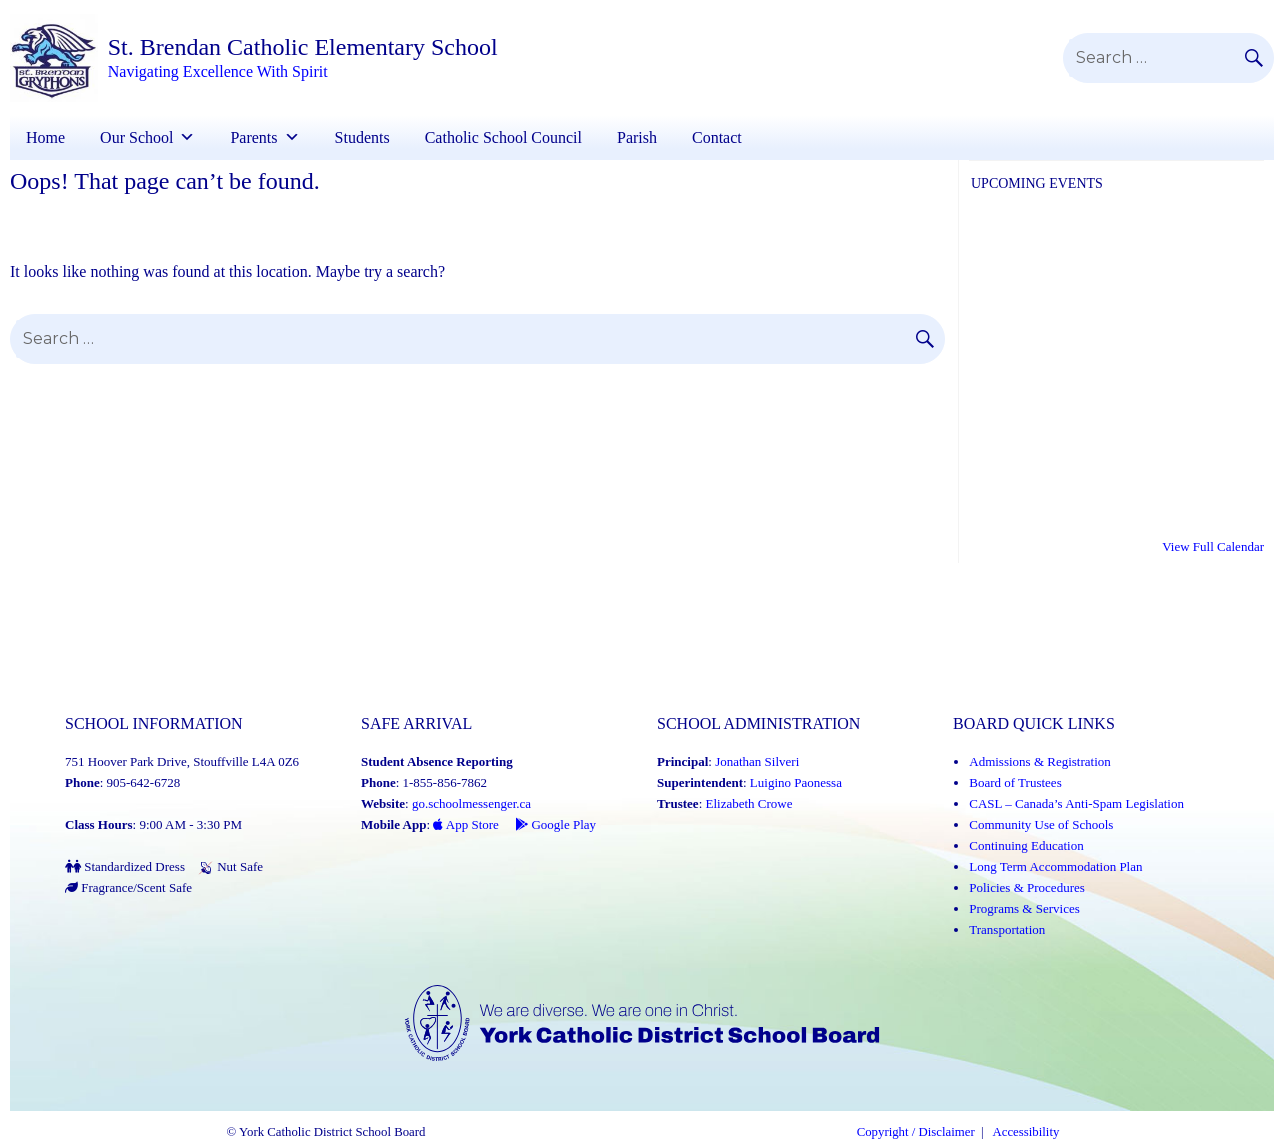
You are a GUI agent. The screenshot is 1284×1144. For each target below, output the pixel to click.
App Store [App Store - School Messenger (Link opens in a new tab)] (466, 824)
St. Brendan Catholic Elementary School (303, 47)
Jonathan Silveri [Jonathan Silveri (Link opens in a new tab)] (757, 761)
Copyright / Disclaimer (916, 1132)
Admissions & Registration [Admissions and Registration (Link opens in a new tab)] (1040, 761)
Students (362, 137)
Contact (717, 137)
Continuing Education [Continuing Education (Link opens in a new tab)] (1026, 845)
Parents (253, 137)
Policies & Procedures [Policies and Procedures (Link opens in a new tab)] (1027, 887)
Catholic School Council (503, 137)
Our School (136, 137)
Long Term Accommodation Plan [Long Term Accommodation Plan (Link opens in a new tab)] (1055, 866)
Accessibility (1026, 1132)
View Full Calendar (1213, 546)
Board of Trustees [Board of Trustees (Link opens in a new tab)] (1015, 782)
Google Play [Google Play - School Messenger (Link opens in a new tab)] (555, 824)
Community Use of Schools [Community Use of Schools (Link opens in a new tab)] (1041, 824)
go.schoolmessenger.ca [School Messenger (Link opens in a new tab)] (471, 803)
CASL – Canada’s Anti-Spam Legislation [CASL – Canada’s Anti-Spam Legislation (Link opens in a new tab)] (1076, 803)
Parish (637, 137)
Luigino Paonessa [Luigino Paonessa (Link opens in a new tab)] (796, 782)
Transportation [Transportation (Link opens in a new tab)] (1007, 929)
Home (45, 137)
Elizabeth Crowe (749, 803)
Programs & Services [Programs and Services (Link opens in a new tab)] (1024, 908)
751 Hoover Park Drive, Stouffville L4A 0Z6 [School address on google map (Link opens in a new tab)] (182, 761)
